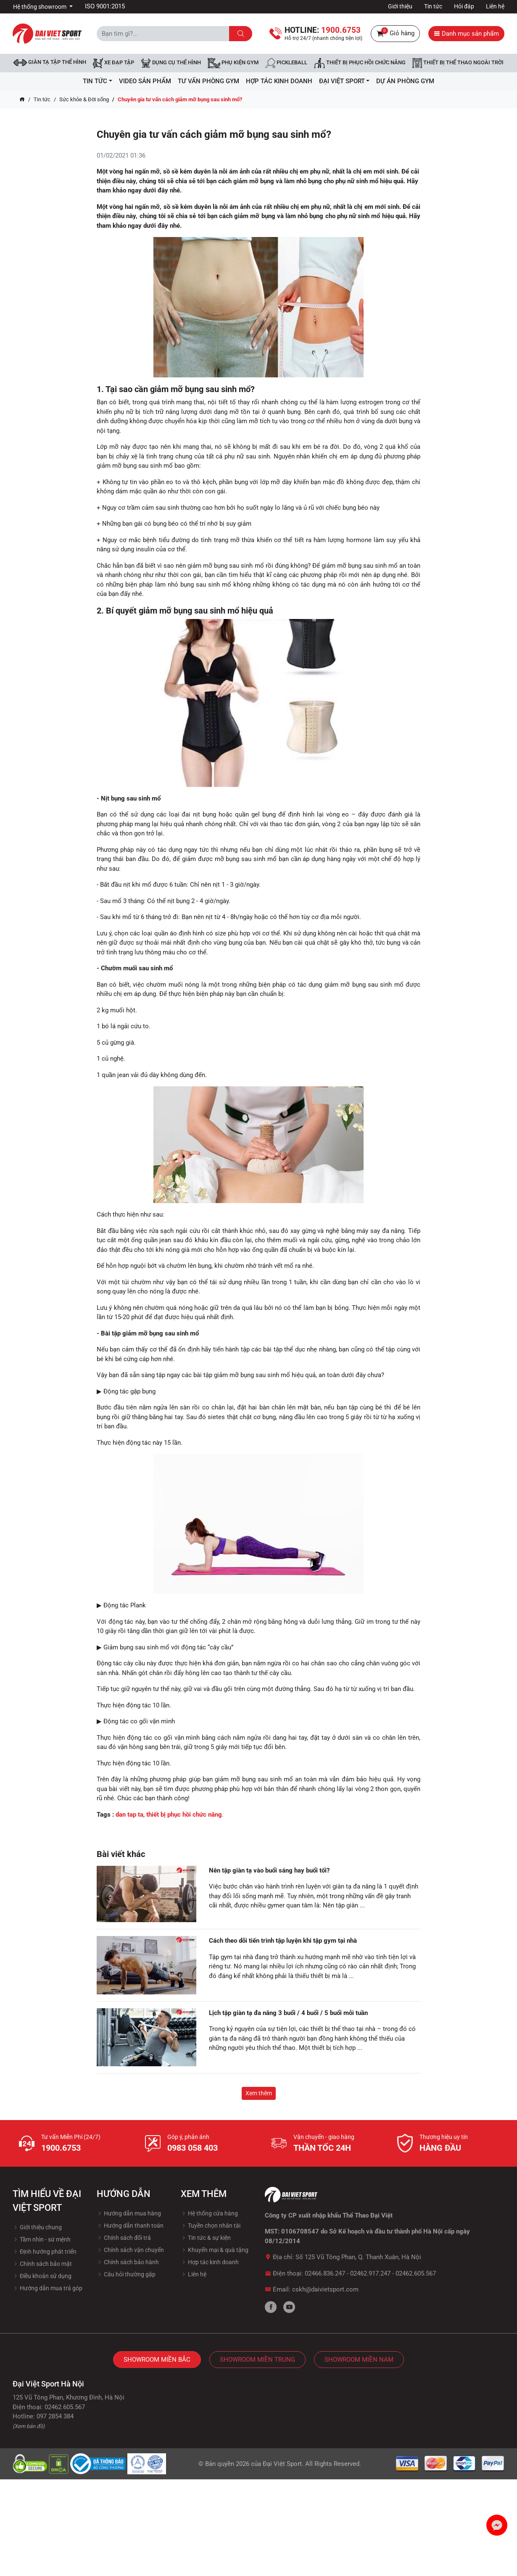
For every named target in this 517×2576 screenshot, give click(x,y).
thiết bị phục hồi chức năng (184, 1814)
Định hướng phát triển (44, 2251)
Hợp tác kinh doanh (210, 2262)
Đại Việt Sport (282, 2464)
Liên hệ (495, 6)
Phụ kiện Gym (233, 63)
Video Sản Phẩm (145, 81)
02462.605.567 (416, 2273)
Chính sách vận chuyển (130, 2250)
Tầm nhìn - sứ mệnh (42, 2239)
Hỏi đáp (464, 6)
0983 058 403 (192, 2148)
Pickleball (286, 63)
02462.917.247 (370, 2273)
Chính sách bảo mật (42, 2263)
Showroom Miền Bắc (157, 2359)
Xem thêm (258, 2093)
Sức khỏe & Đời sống (84, 99)
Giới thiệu (400, 6)
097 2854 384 (55, 2416)
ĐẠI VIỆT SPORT (344, 81)
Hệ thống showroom (40, 6)
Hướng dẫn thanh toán (130, 2225)
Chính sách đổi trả (124, 2237)
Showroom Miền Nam (358, 2359)
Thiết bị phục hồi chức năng (360, 63)
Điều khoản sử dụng (42, 2276)
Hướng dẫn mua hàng (129, 2213)
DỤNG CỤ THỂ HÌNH (171, 63)
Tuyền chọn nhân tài (210, 2225)
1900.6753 (61, 2148)
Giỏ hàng (395, 33)
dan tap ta (129, 1814)
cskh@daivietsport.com (325, 2289)
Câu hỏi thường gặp (126, 2274)
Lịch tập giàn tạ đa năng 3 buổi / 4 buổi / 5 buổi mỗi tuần (288, 2013)
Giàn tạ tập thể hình (49, 62)
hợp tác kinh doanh (279, 81)
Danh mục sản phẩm (466, 33)
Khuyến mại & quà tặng (214, 2250)
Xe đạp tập (113, 63)
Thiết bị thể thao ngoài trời (458, 63)
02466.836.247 (325, 2273)
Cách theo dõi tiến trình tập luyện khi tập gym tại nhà (283, 1940)
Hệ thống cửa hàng (209, 2213)
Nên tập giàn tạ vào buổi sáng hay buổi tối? (269, 1870)
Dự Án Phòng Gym (405, 81)
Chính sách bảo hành (128, 2262)
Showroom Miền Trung (257, 2359)
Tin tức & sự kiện (206, 2237)
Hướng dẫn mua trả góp (47, 2288)
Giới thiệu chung (37, 2227)
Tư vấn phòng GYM (208, 81)
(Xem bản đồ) (29, 2426)
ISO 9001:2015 (105, 6)
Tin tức (433, 6)
